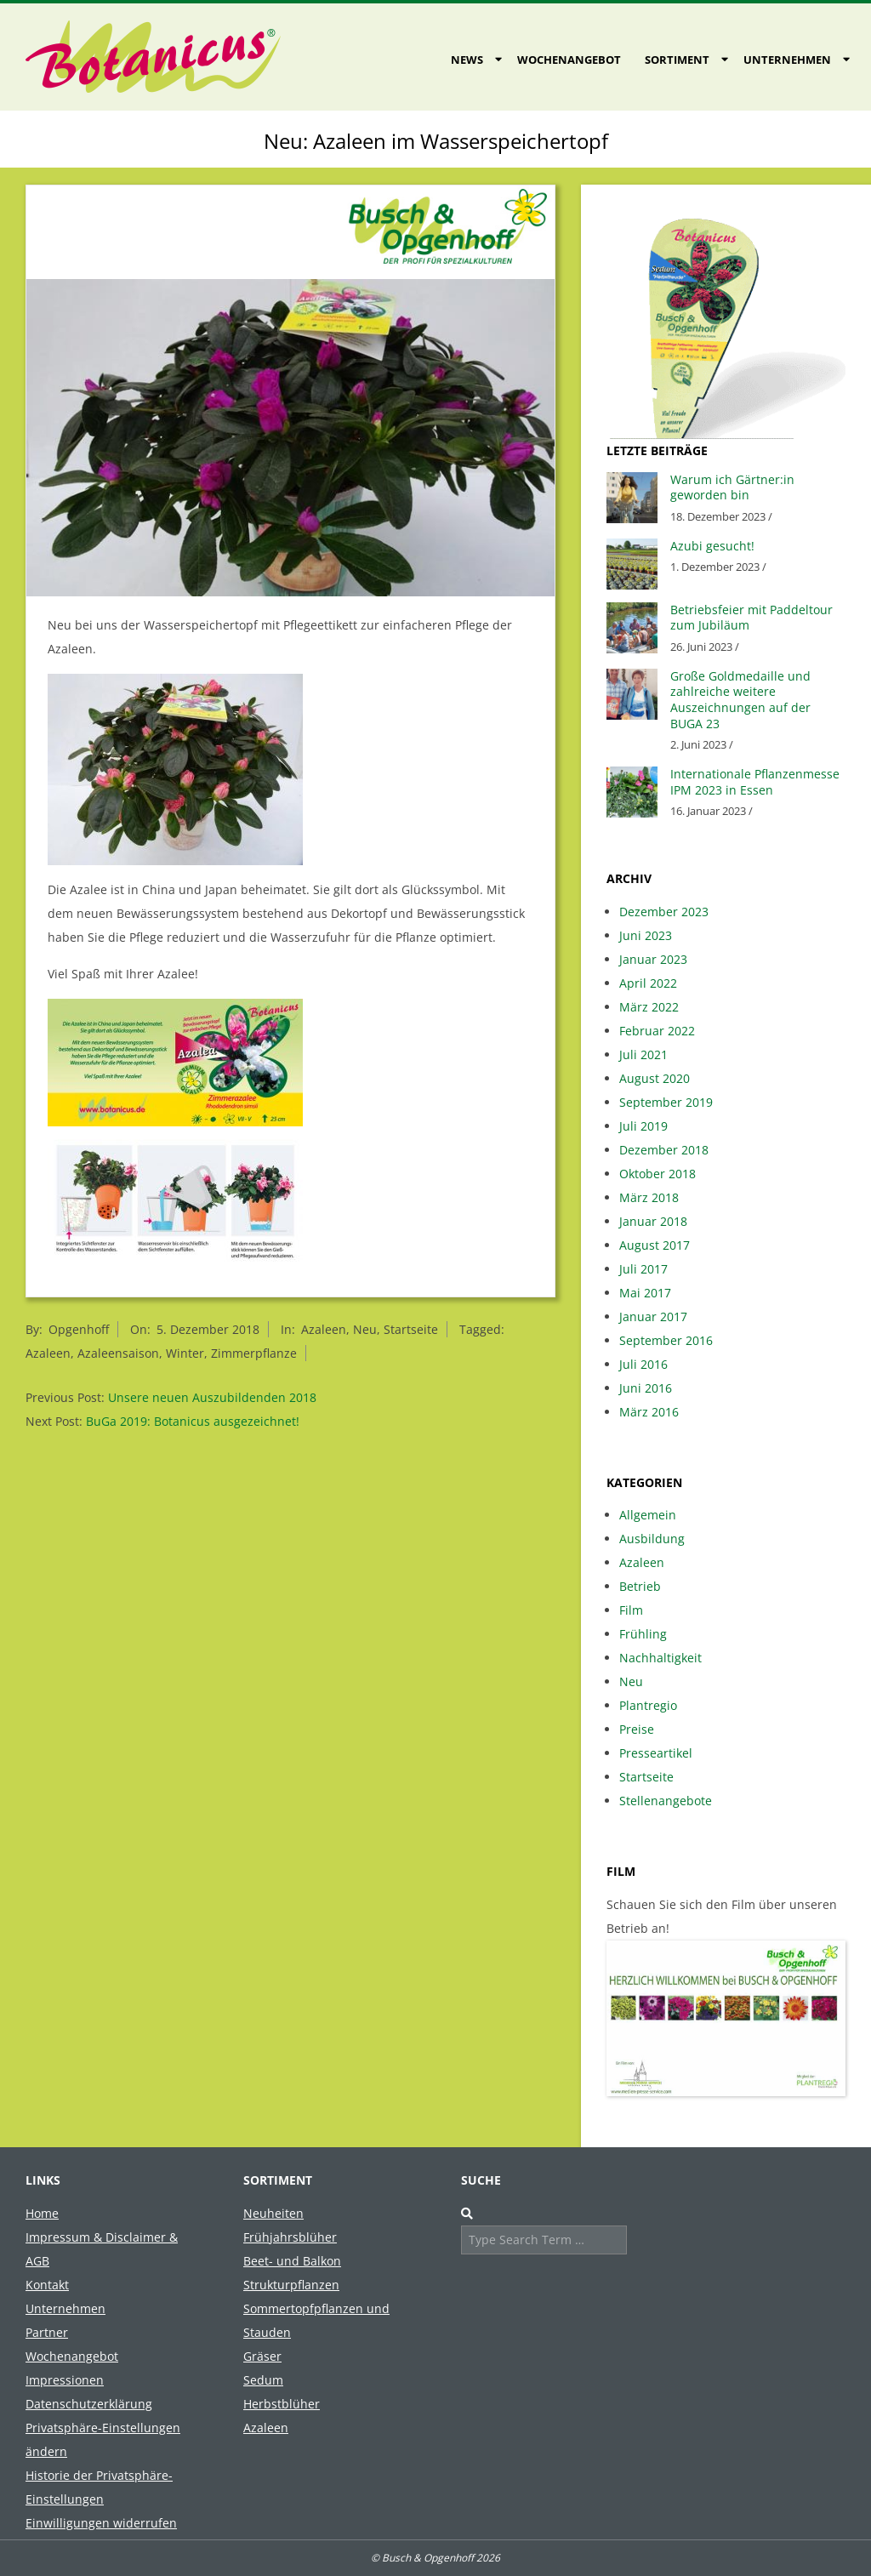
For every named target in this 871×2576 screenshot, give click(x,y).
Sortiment (677, 59)
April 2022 (648, 983)
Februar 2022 (657, 1031)
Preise (636, 1729)
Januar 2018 (653, 1221)
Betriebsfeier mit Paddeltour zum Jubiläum (751, 617)
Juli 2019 (643, 1126)
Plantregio (648, 1705)
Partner (47, 2332)
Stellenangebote (665, 1800)
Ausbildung (652, 1538)
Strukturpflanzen (291, 2285)
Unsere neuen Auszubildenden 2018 (212, 1397)
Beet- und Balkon (292, 2261)
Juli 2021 (643, 1054)
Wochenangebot (569, 59)
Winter (185, 1353)
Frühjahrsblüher (290, 2237)
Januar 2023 (653, 959)
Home (42, 2213)
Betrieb (640, 1586)
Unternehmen (787, 59)
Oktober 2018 (657, 1173)
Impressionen (65, 2380)
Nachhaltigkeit (660, 1658)
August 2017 (654, 1245)
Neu (365, 1329)
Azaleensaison (118, 1353)
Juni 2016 (645, 1388)
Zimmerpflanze (254, 1353)
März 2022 (649, 1007)
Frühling (643, 1634)
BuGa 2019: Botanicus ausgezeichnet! (192, 1421)
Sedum (263, 2380)
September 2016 (666, 1340)
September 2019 (666, 1102)
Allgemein (647, 1515)
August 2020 (654, 1078)
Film (631, 1610)
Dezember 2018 (664, 1150)
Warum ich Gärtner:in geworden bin (732, 487)
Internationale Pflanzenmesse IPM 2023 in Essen (755, 782)
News (467, 59)
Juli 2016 (643, 1364)
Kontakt (47, 2285)
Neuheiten (273, 2213)
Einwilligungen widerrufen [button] (101, 2523)
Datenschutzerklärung (89, 2404)
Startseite (411, 1329)
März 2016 (649, 1412)
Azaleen (323, 1329)
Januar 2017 (653, 1316)
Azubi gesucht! (712, 546)
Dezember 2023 (664, 911)
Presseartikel (655, 1753)
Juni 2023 (645, 935)
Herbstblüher (281, 2404)
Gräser (262, 2356)
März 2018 (649, 1197)
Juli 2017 (643, 1269)
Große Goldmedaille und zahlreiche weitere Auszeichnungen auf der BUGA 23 (740, 700)
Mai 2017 (645, 1293)
